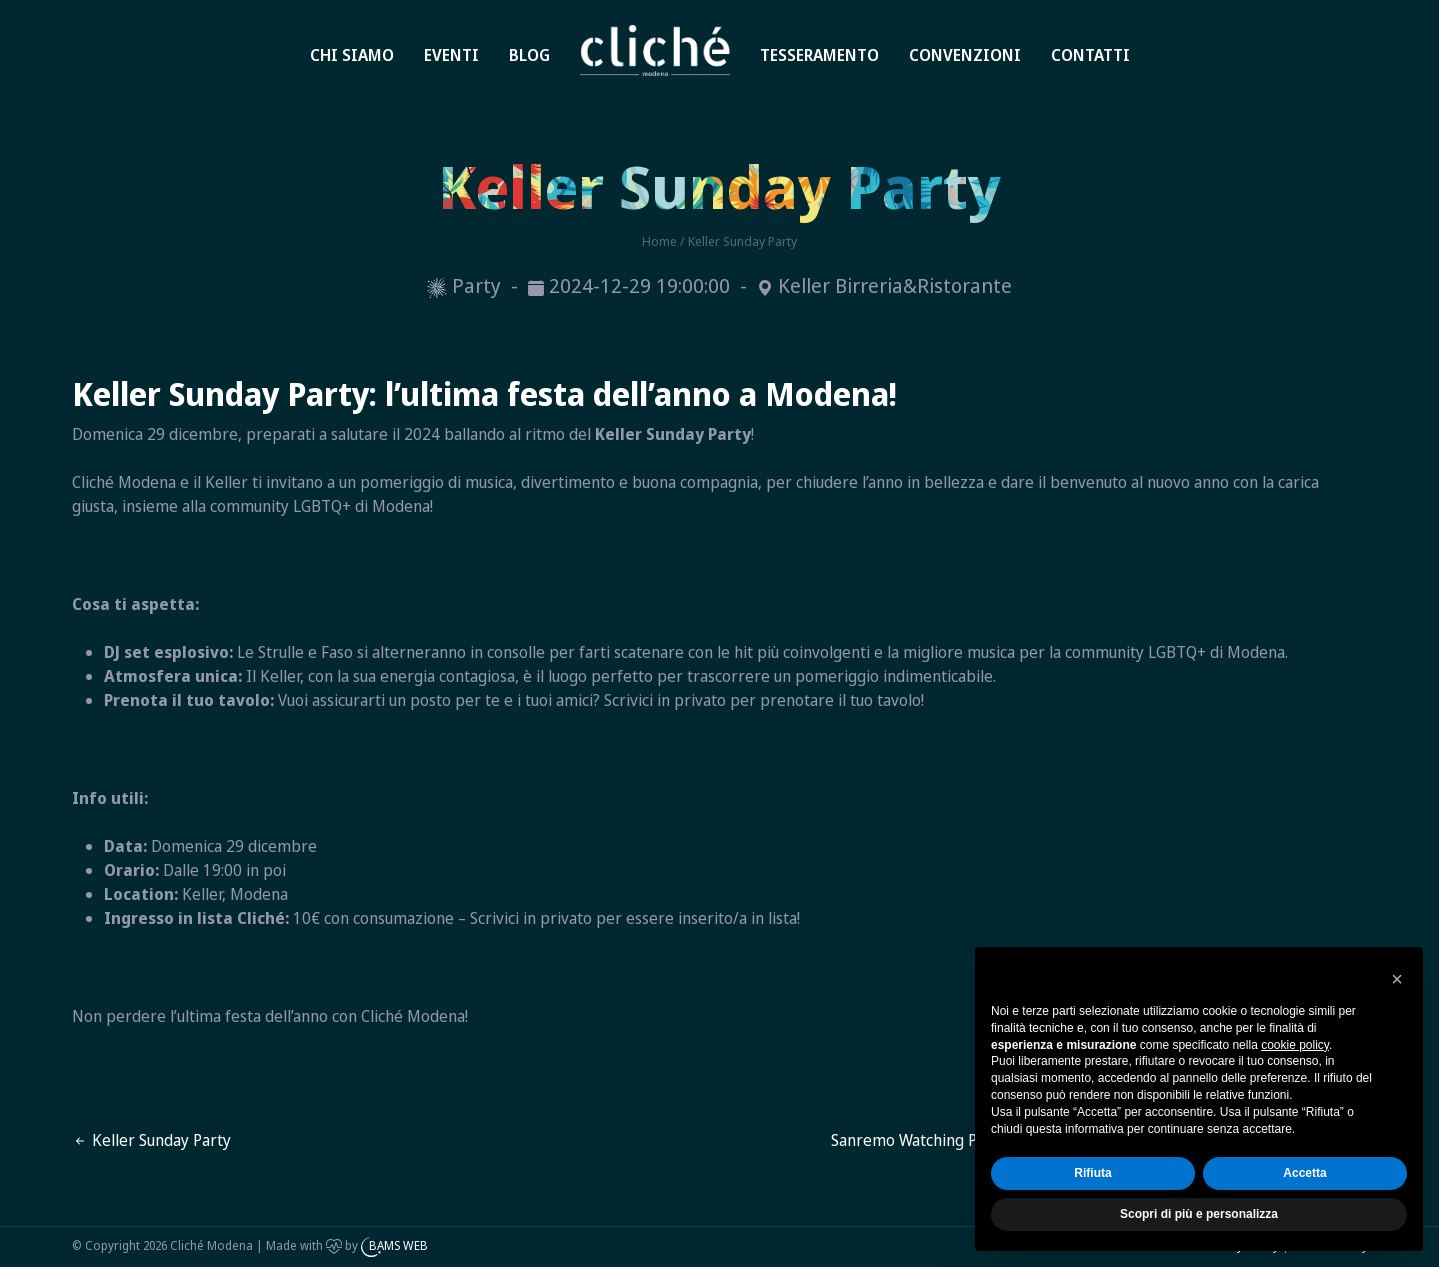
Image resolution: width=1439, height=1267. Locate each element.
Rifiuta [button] (1092, 1173)
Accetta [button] (1304, 1173)
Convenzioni (965, 55)
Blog (529, 55)
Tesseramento (819, 55)
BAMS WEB (398, 1245)
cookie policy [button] (1295, 1045)
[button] (1397, 979)
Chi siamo (352, 55)
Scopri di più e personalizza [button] (1199, 1214)
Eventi (451, 55)
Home (622, 32)
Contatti (1090, 55)
